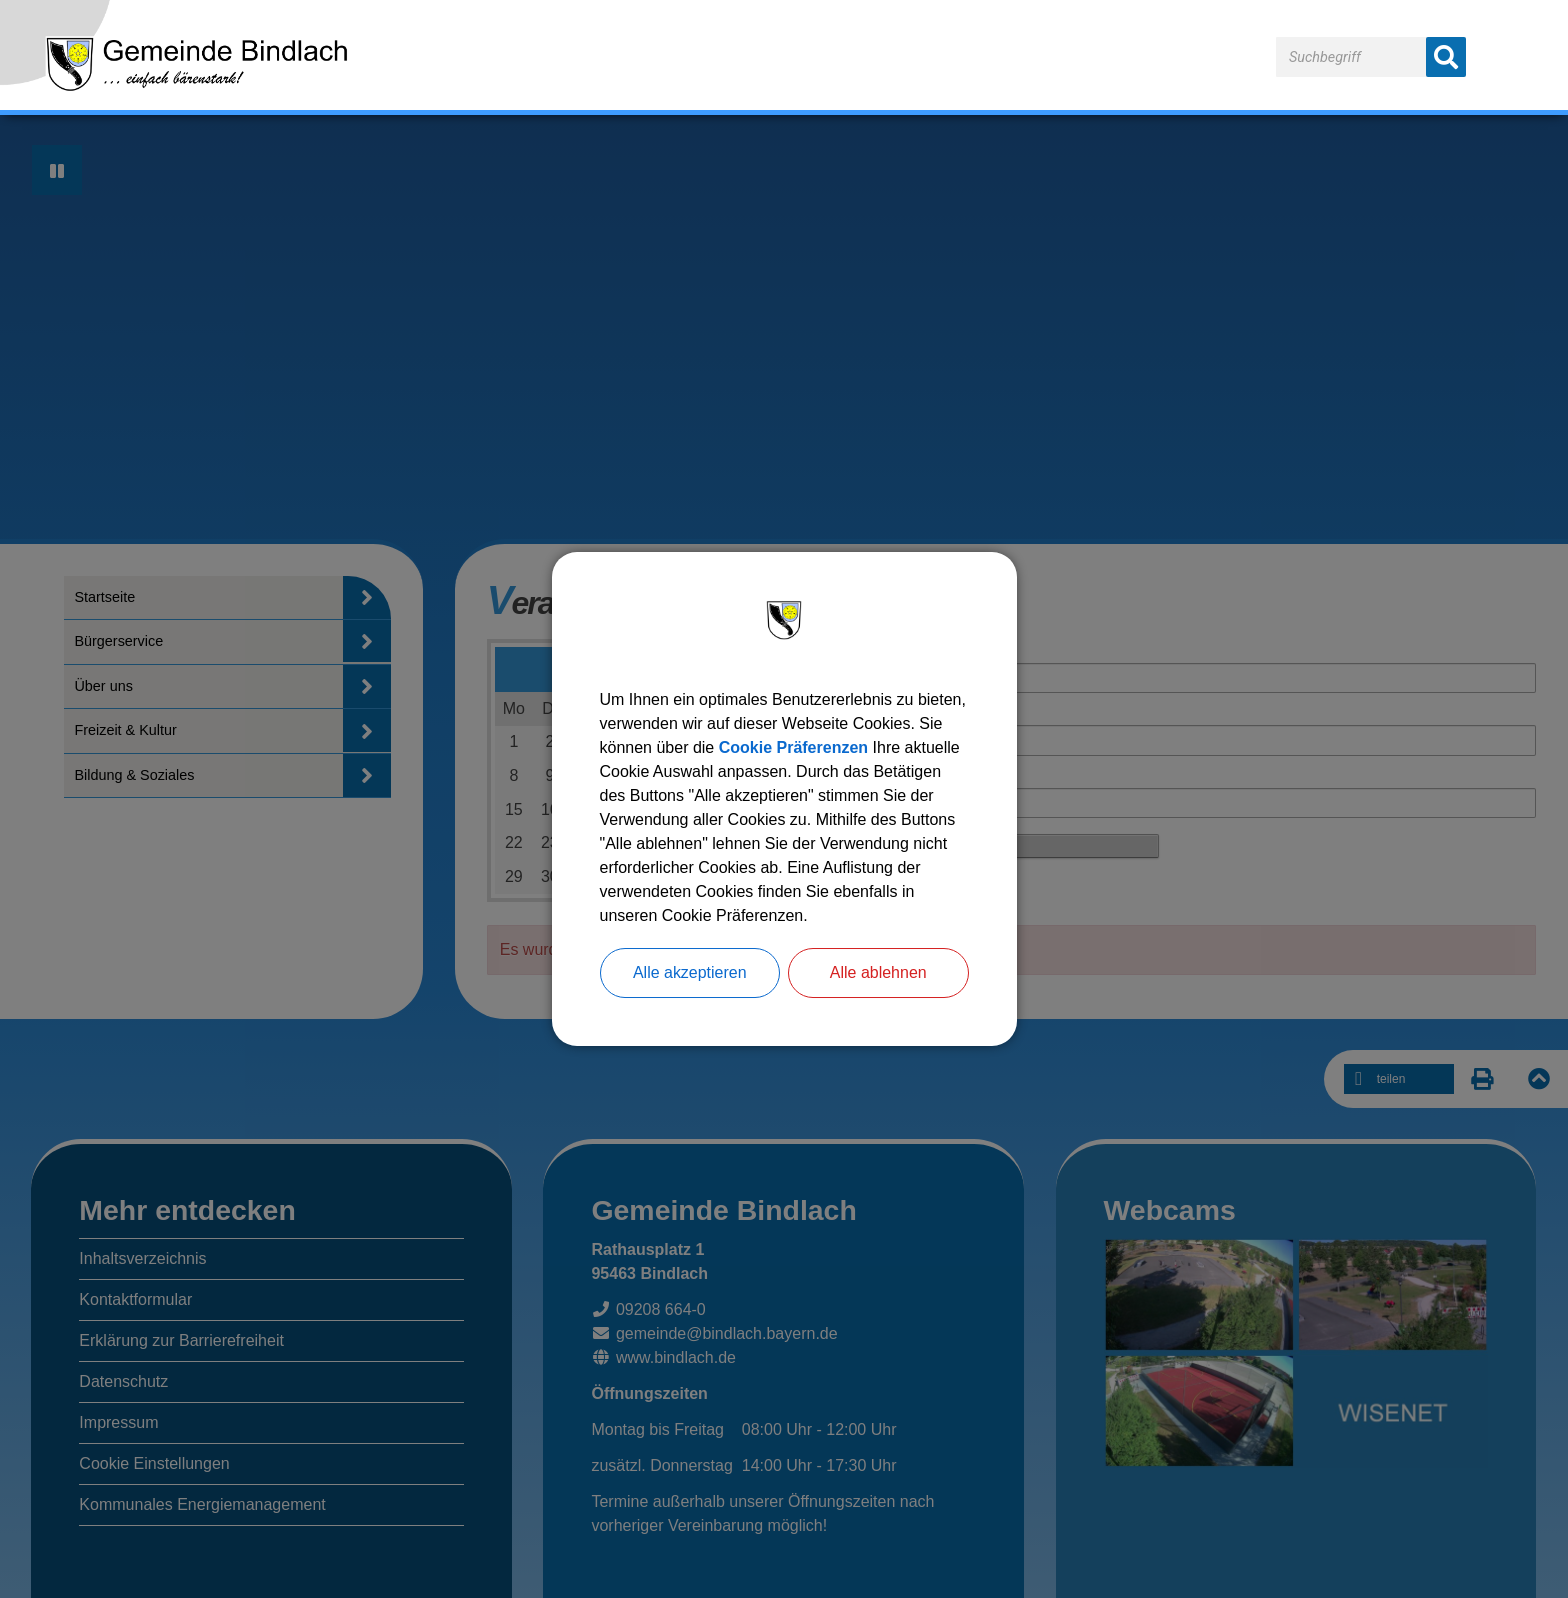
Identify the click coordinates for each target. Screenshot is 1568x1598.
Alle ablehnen (878, 972)
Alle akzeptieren (690, 972)
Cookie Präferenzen (793, 747)
